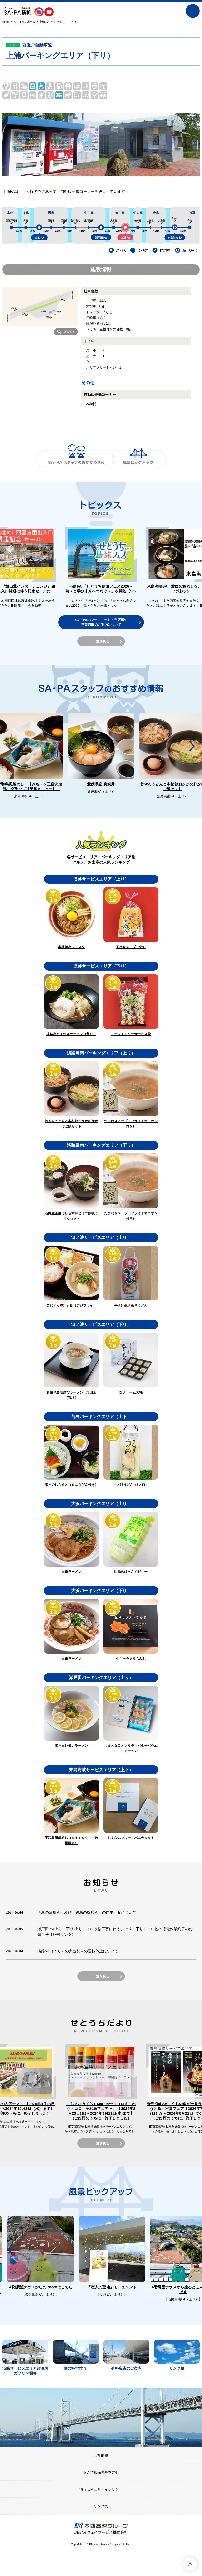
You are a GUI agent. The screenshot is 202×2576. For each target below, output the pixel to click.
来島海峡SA (174, 231)
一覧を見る (101, 641)
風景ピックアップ (138, 459)
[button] (192, 549)
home (6, 22)
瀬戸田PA (101, 231)
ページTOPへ (190, 2564)
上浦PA (125, 231)
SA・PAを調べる (24, 22)
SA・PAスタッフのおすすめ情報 (76, 459)
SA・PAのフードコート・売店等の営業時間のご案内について (101, 622)
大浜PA (39, 231)
